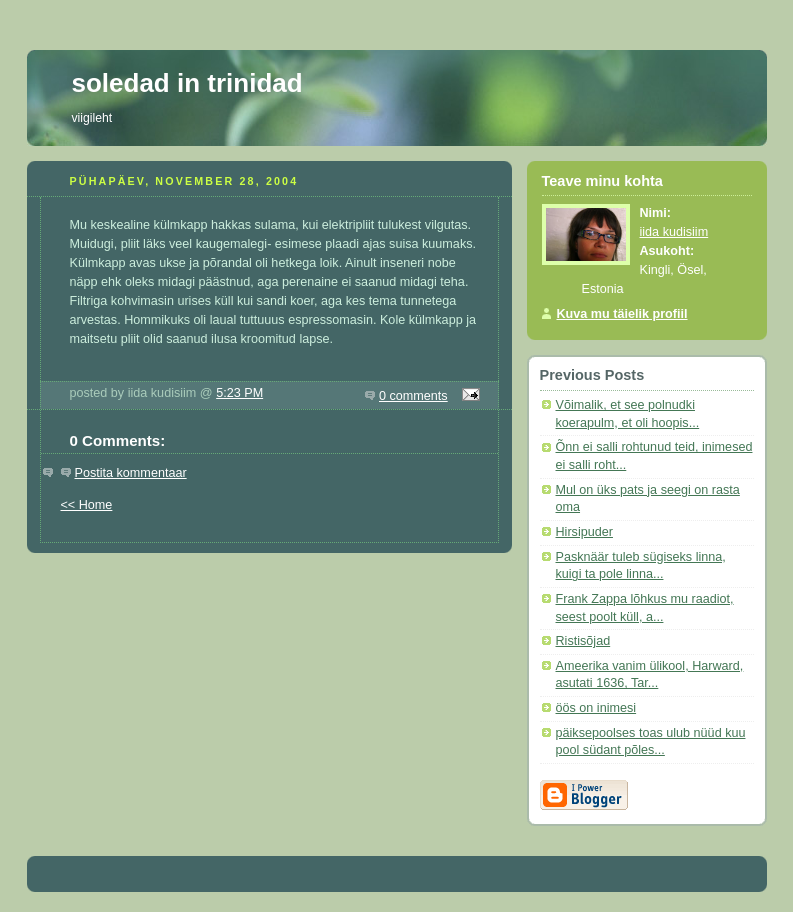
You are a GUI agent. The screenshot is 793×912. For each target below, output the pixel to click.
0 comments (413, 396)
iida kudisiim (674, 232)
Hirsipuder (584, 532)
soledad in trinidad (187, 83)
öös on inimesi (596, 708)
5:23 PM (239, 393)
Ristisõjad (583, 641)
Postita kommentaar (131, 473)
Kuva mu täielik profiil (622, 314)
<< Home (87, 505)
